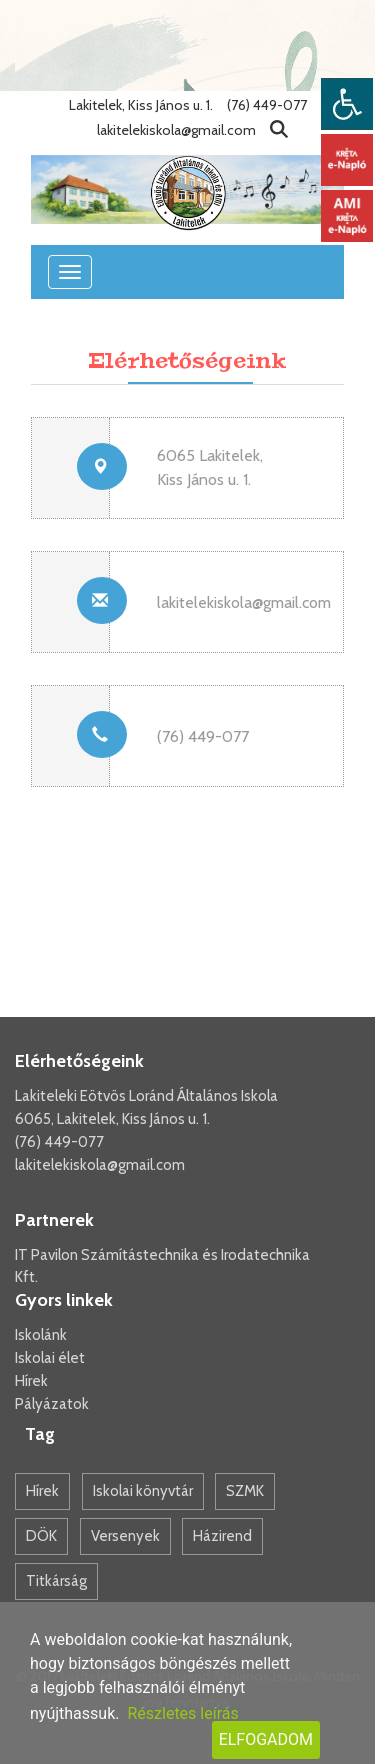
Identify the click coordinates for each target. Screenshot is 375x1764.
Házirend (222, 1536)
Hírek (31, 1381)
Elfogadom (266, 1739)
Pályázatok (52, 1404)
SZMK (245, 1491)
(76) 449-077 (59, 1142)
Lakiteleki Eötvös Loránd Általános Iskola (146, 1096)
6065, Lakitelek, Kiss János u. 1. (112, 1119)
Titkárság (56, 1581)
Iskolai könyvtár (143, 1491)
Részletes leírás (182, 1713)
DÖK (41, 1536)
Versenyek (125, 1536)
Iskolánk (41, 1335)
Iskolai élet (50, 1358)
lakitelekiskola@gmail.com (244, 602)
